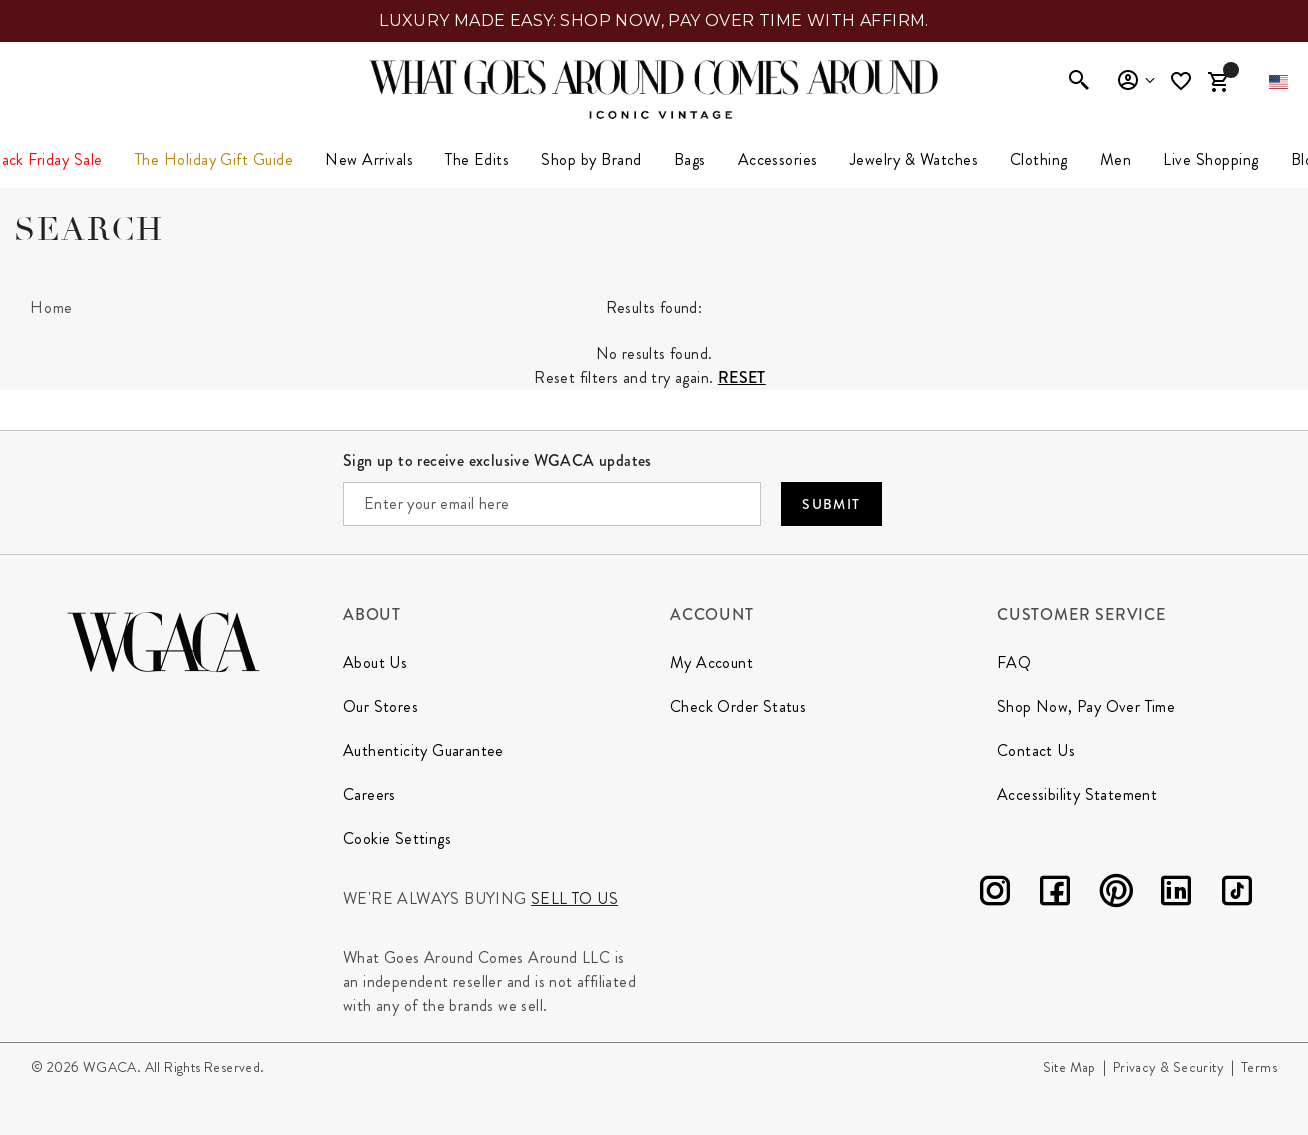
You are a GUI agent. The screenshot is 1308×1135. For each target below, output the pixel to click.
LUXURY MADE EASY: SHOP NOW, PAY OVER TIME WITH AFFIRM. (654, 20)
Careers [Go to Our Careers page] (369, 794)
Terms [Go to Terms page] (1259, 1067)
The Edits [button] (477, 159)
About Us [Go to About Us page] (375, 662)
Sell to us (574, 898)
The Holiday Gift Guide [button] (214, 159)
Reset (742, 377)
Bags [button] (690, 159)
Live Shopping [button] (1210, 159)
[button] (1278, 82)
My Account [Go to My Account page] (711, 662)
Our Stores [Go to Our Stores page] (380, 706)
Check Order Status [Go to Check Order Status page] (738, 706)
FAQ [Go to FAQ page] (1014, 662)
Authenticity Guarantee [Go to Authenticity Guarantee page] (423, 750)
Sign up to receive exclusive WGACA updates (497, 460)
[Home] (51, 308)
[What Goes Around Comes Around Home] (654, 77)
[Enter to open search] (1079, 82)
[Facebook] (1055, 894)
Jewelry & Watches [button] (914, 159)
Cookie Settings (397, 838)
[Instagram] (995, 894)
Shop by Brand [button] (591, 159)
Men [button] (1115, 159)
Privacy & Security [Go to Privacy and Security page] (1168, 1067)
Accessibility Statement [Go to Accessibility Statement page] (1077, 794)
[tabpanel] (654, 338)
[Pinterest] (1116, 894)
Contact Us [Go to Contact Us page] (1036, 750)
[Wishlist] (1183, 81)
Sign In (1135, 81)
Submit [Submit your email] (831, 504)
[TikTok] (1237, 894)
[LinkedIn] (1176, 894)
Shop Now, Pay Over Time (1086, 706)
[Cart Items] (1218, 82)
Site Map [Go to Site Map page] (1069, 1067)
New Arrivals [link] (369, 159)
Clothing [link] (1039, 159)
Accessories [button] (778, 159)
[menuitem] (369, 160)
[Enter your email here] (552, 504)
